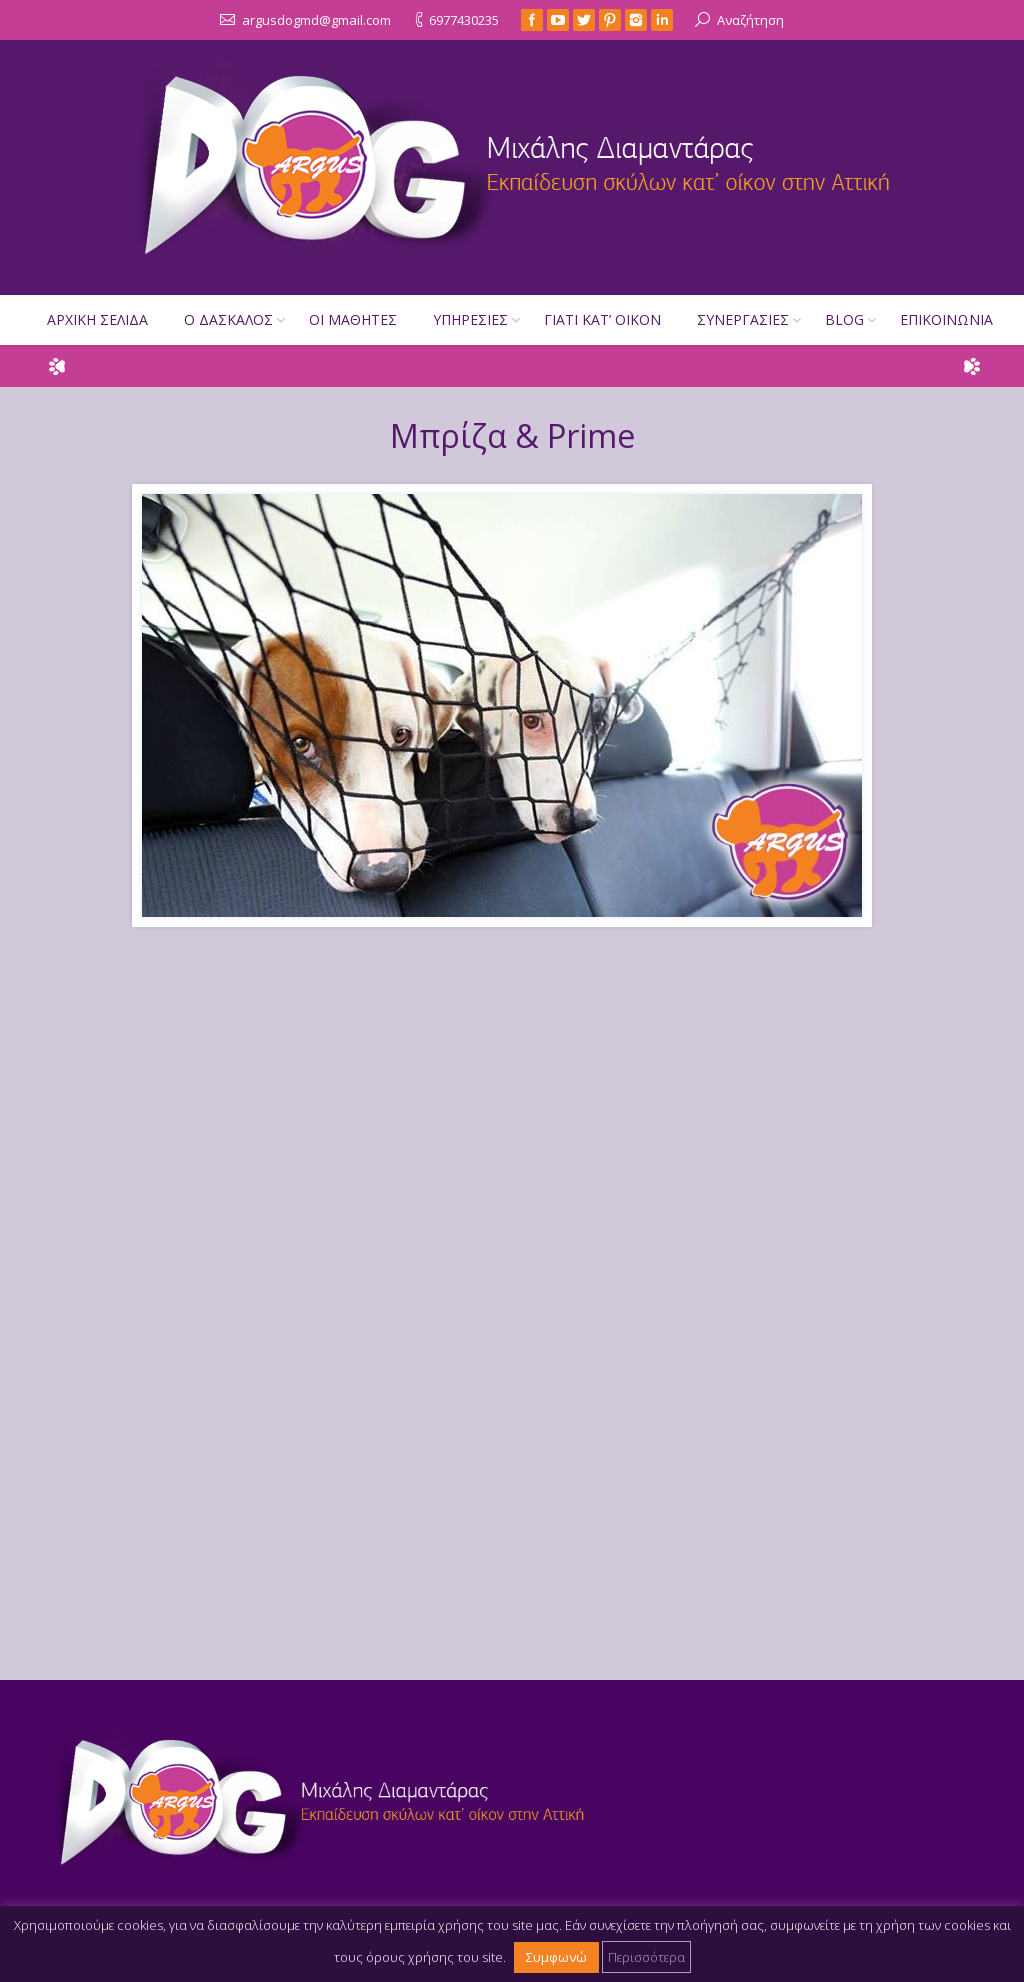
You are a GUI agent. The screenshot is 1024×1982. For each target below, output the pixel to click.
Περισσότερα (646, 1956)
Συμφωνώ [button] (556, 1956)
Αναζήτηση (750, 19)
